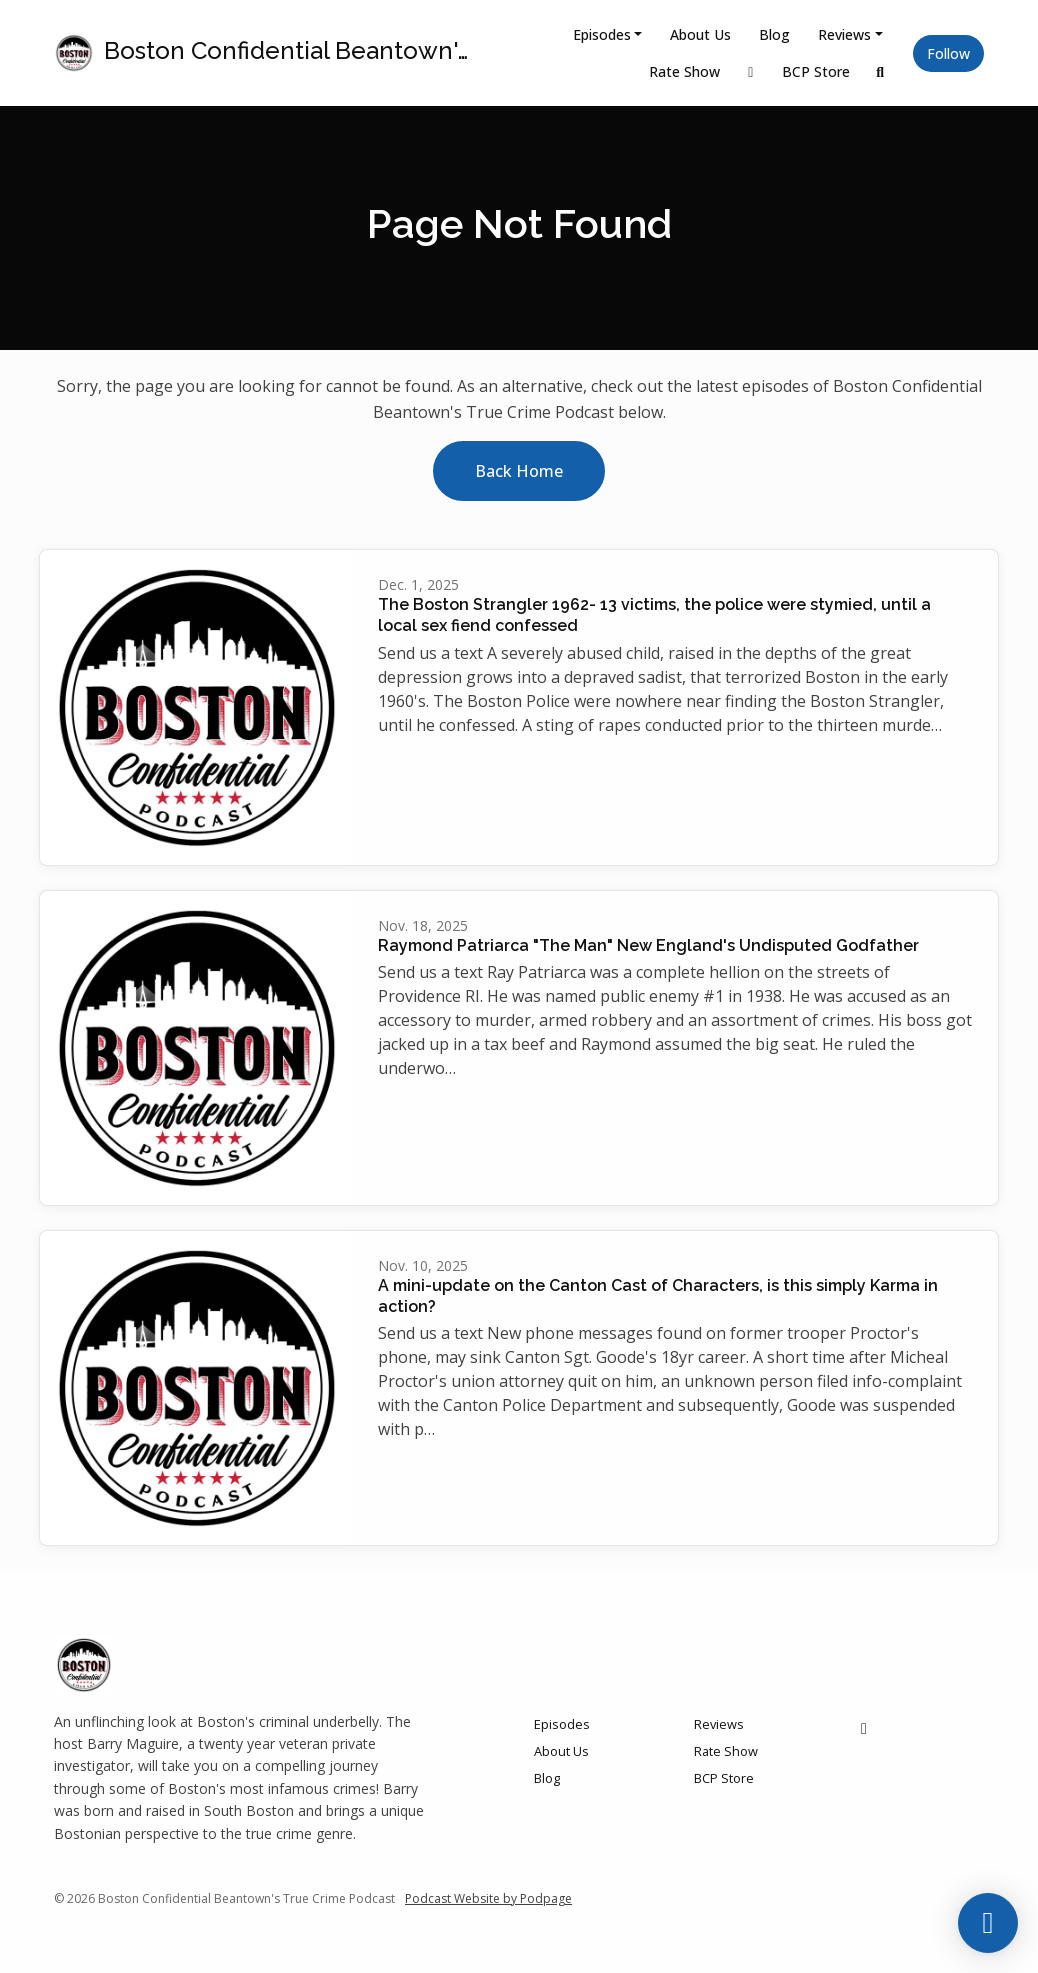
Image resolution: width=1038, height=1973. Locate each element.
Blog (774, 34)
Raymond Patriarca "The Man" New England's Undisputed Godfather (648, 945)
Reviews (844, 34)
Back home (519, 471)
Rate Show (684, 71)
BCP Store (816, 71)
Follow (948, 53)
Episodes (602, 34)
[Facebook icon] (864, 1728)
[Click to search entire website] (881, 71)
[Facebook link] (751, 71)
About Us (700, 34)
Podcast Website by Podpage (488, 1898)
